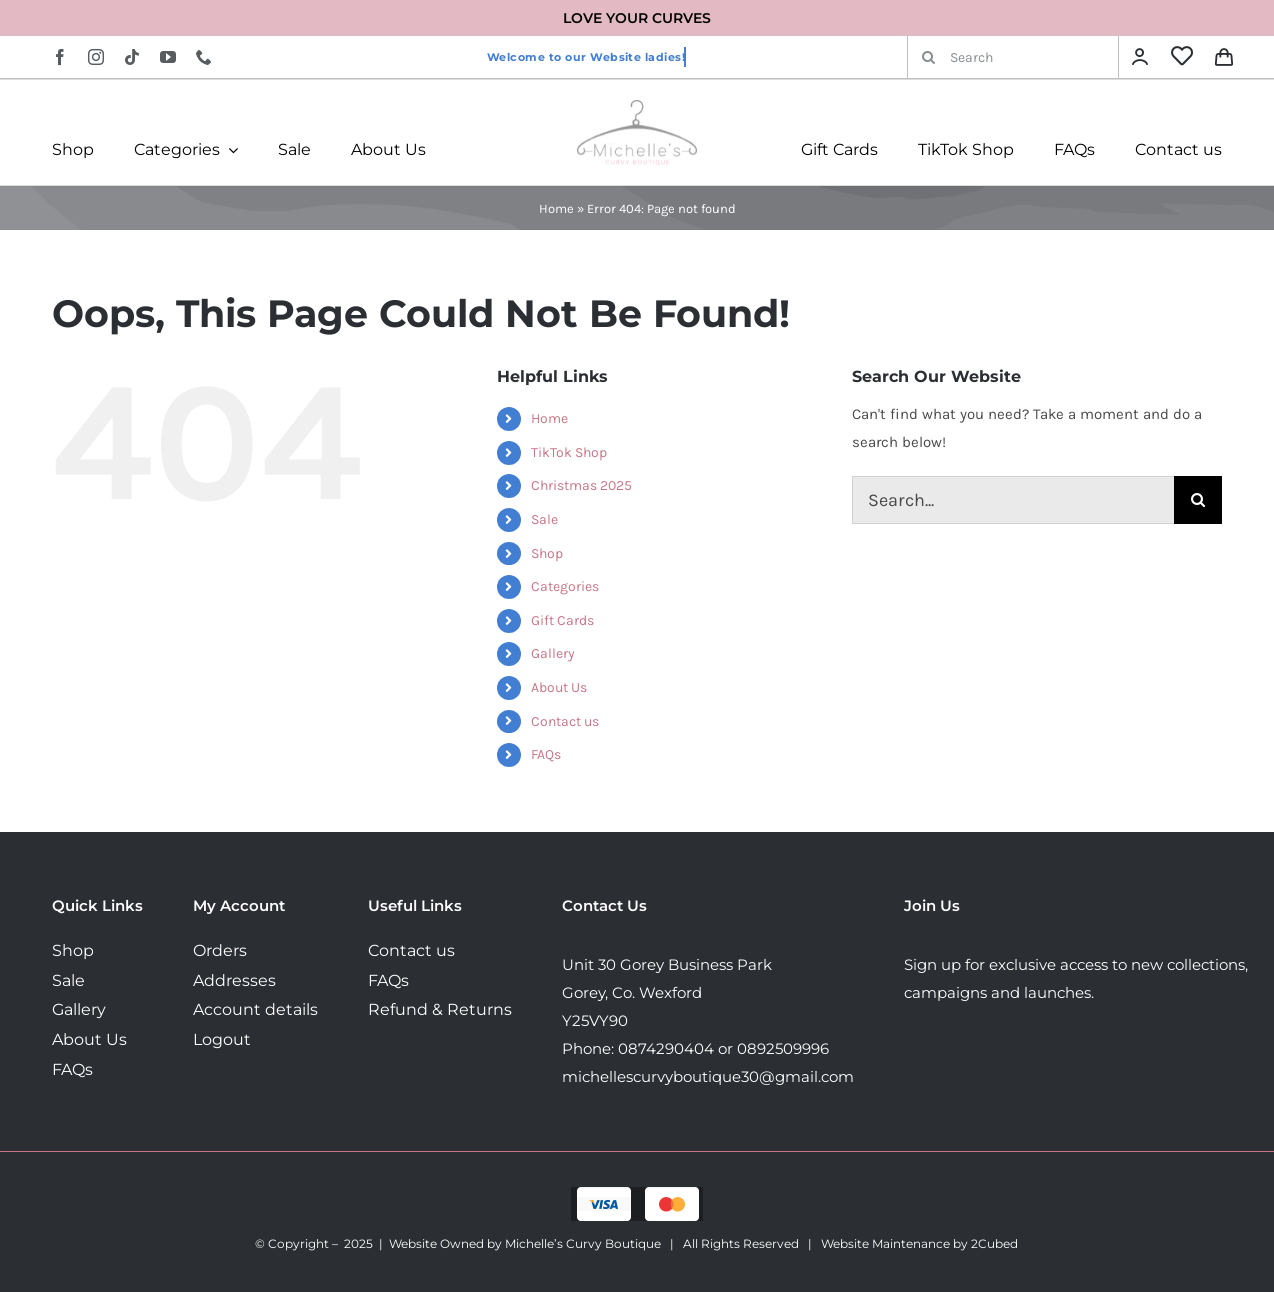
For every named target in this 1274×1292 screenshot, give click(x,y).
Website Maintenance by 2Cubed (919, 1243)
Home (556, 208)
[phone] (204, 57)
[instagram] (96, 57)
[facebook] (60, 57)
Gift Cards (562, 620)
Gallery (553, 653)
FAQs (546, 754)
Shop (547, 553)
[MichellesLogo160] (637, 107)
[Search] (1013, 57)
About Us (559, 687)
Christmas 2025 (581, 485)
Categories (565, 586)
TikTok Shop (569, 452)
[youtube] (168, 57)
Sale (544, 519)
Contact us (565, 721)
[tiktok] (132, 57)
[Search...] (1013, 500)
